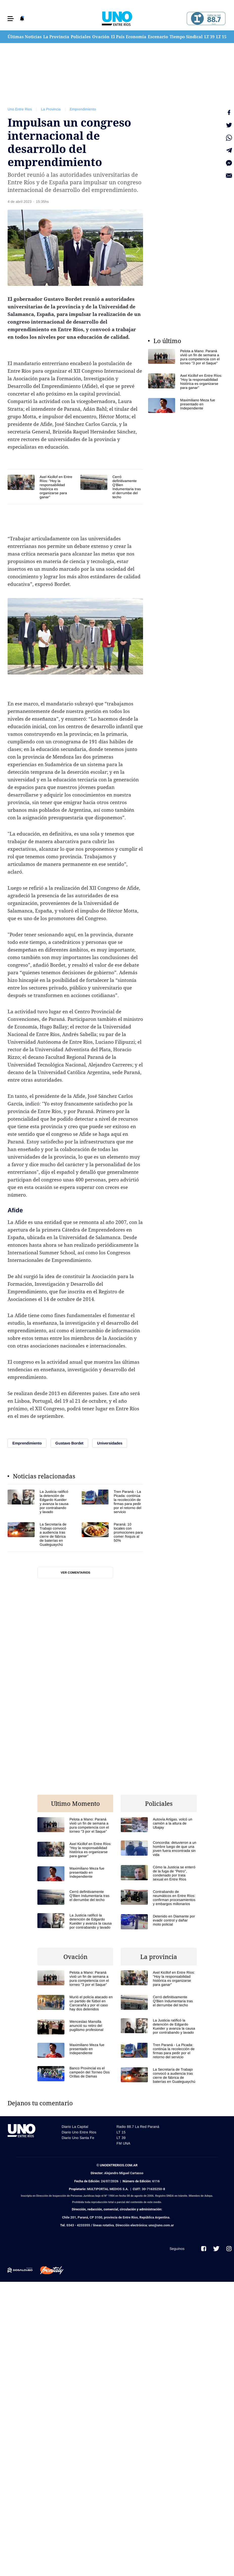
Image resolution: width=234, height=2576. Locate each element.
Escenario (158, 37)
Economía (136, 37)
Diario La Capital (75, 2127)
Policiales (81, 37)
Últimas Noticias (25, 37)
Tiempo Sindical (186, 37)
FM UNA (123, 2143)
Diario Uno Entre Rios (79, 2132)
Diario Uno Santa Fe (78, 2138)
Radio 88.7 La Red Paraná (137, 2127)
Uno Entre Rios (20, 109)
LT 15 (221, 37)
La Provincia (56, 37)
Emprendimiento (83, 109)
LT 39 (209, 37)
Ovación (100, 37)
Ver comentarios (75, 1572)
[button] (11, 18)
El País (118, 37)
